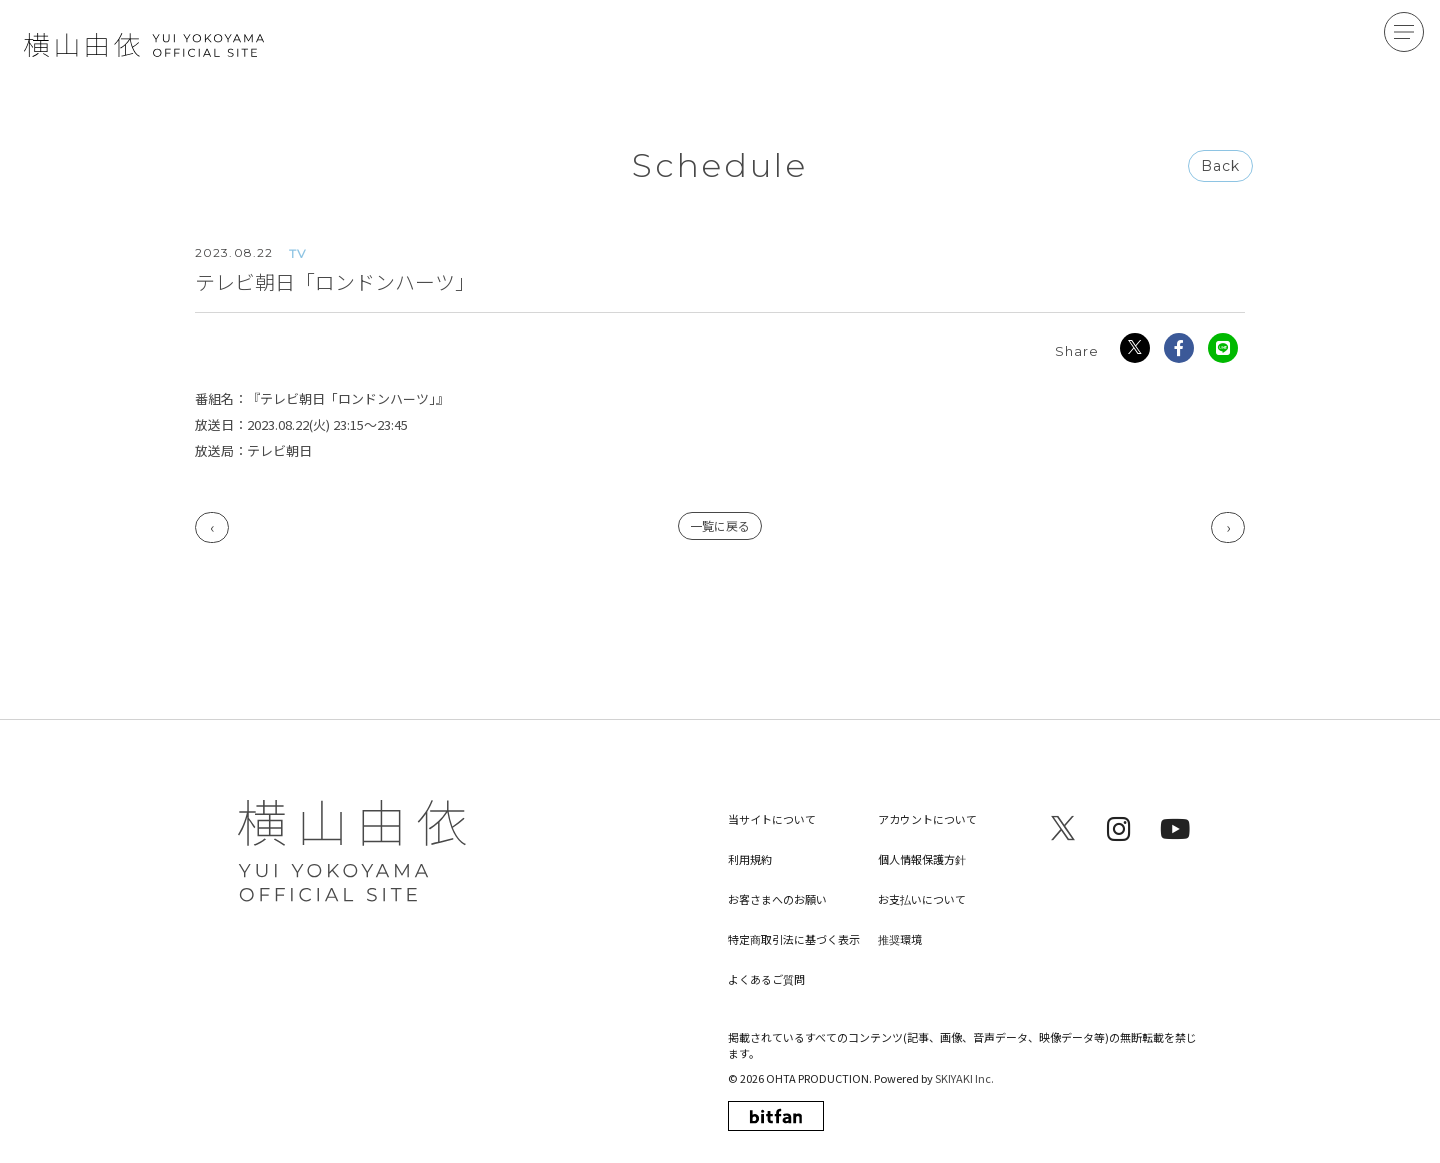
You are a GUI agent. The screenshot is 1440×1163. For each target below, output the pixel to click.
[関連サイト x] (1063, 828)
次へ (1228, 528)
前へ (212, 528)
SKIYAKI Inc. (964, 1078)
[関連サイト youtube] (1175, 828)
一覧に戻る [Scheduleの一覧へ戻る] (720, 526)
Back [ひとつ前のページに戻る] (1220, 167)
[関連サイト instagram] (1119, 828)
